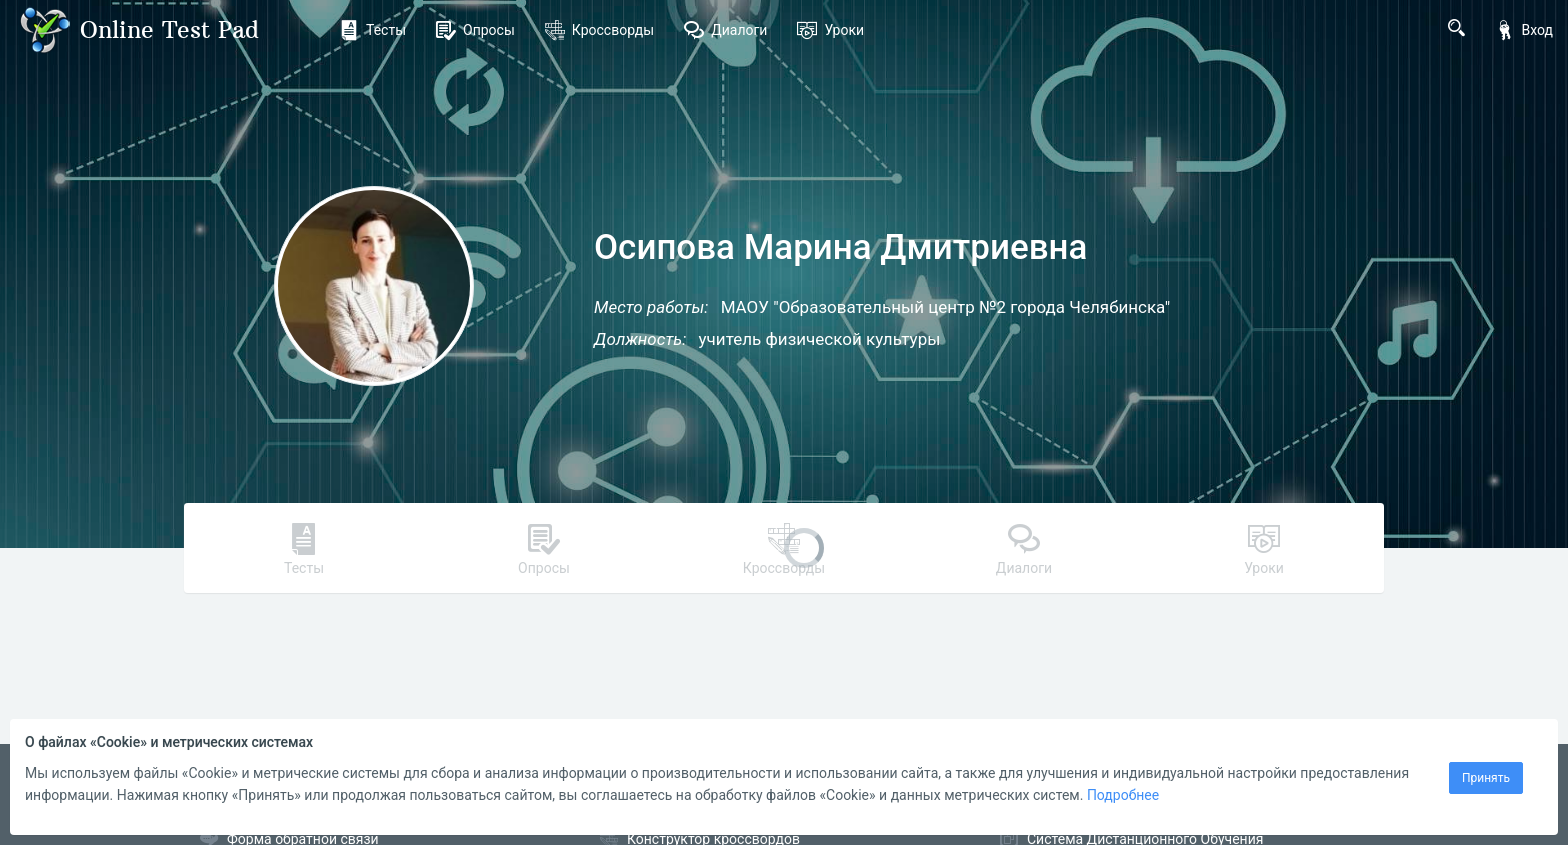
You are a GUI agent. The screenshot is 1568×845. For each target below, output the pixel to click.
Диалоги (725, 30)
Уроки (830, 30)
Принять (1486, 778)
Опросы (475, 30)
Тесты (372, 30)
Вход (1524, 30)
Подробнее (1123, 795)
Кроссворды (599, 30)
